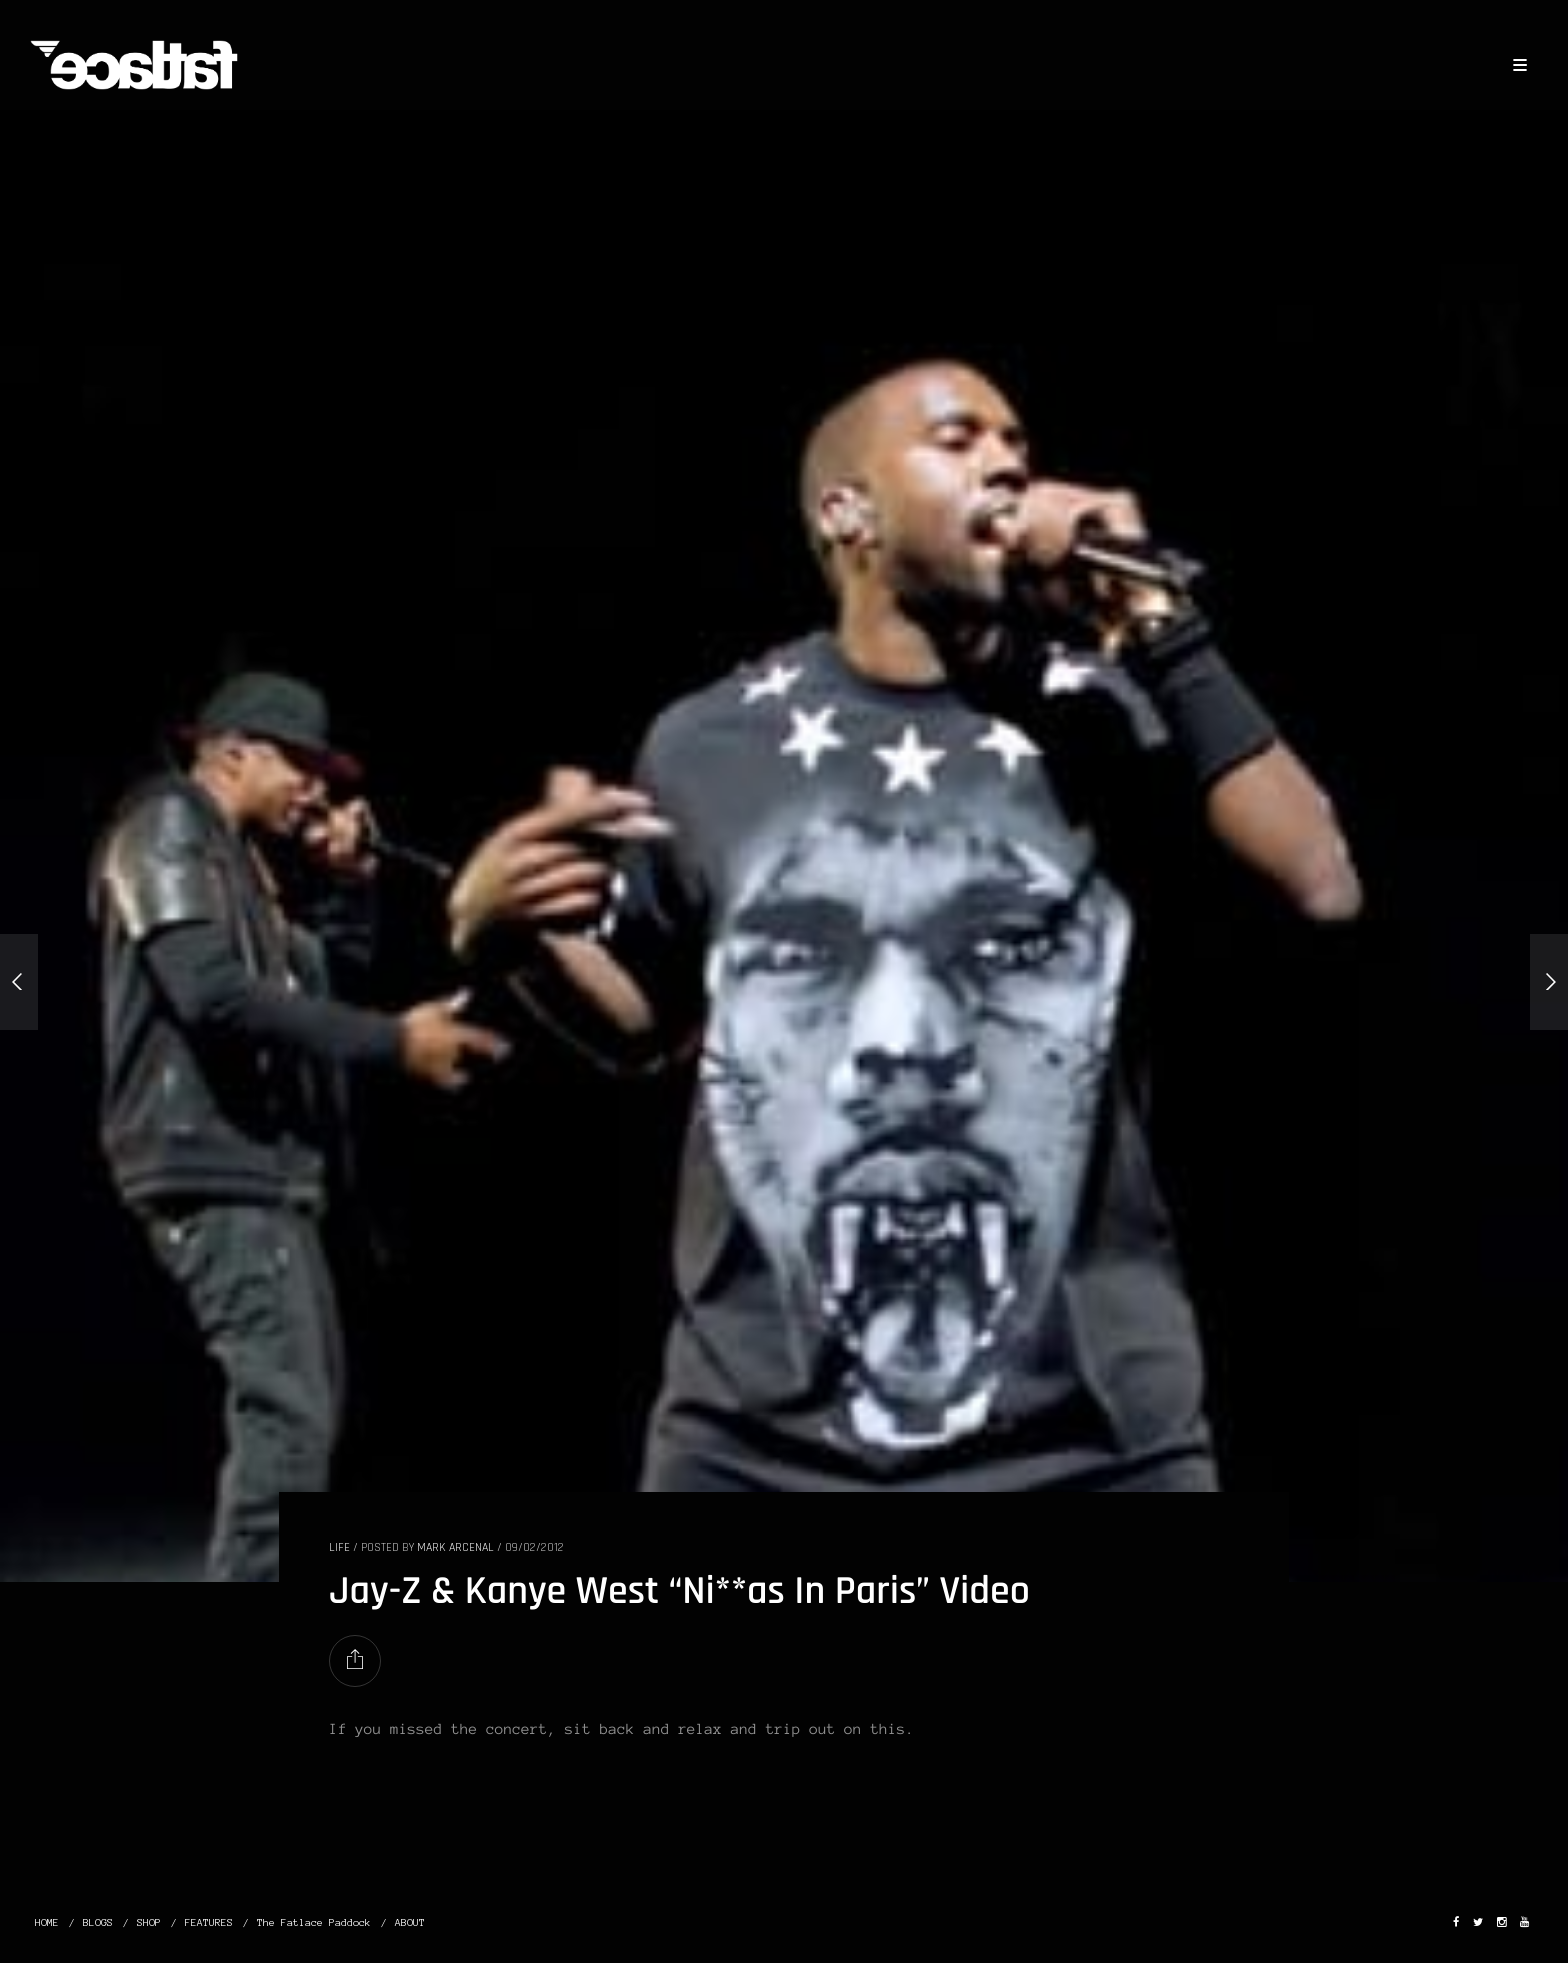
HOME (47, 1922)
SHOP (149, 1922)
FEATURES (209, 1922)
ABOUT (410, 1922)
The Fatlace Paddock (314, 1922)
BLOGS (98, 1922)
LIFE (339, 1547)
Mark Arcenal (455, 1547)
